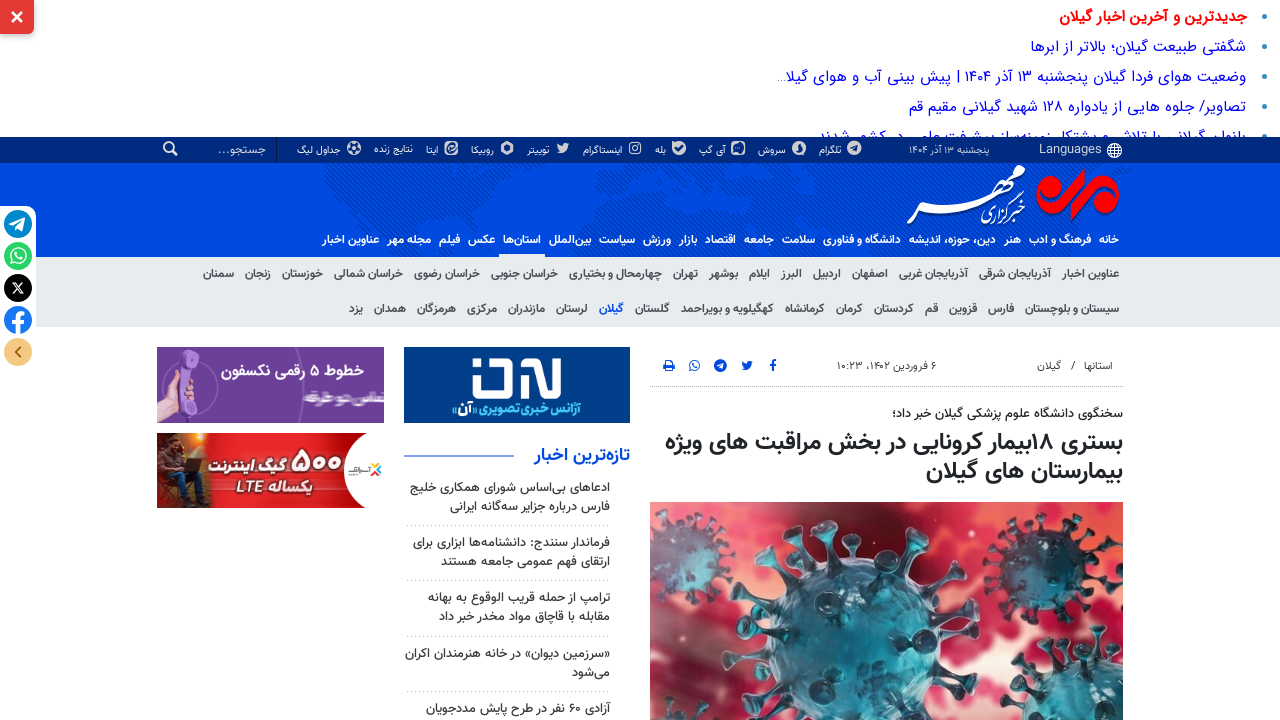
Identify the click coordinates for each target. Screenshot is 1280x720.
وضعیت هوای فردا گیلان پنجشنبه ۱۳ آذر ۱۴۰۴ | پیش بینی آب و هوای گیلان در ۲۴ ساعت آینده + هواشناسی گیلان (892, 77)
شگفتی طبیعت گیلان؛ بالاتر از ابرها (1138, 47)
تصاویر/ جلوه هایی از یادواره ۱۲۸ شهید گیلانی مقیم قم (1077, 107)
